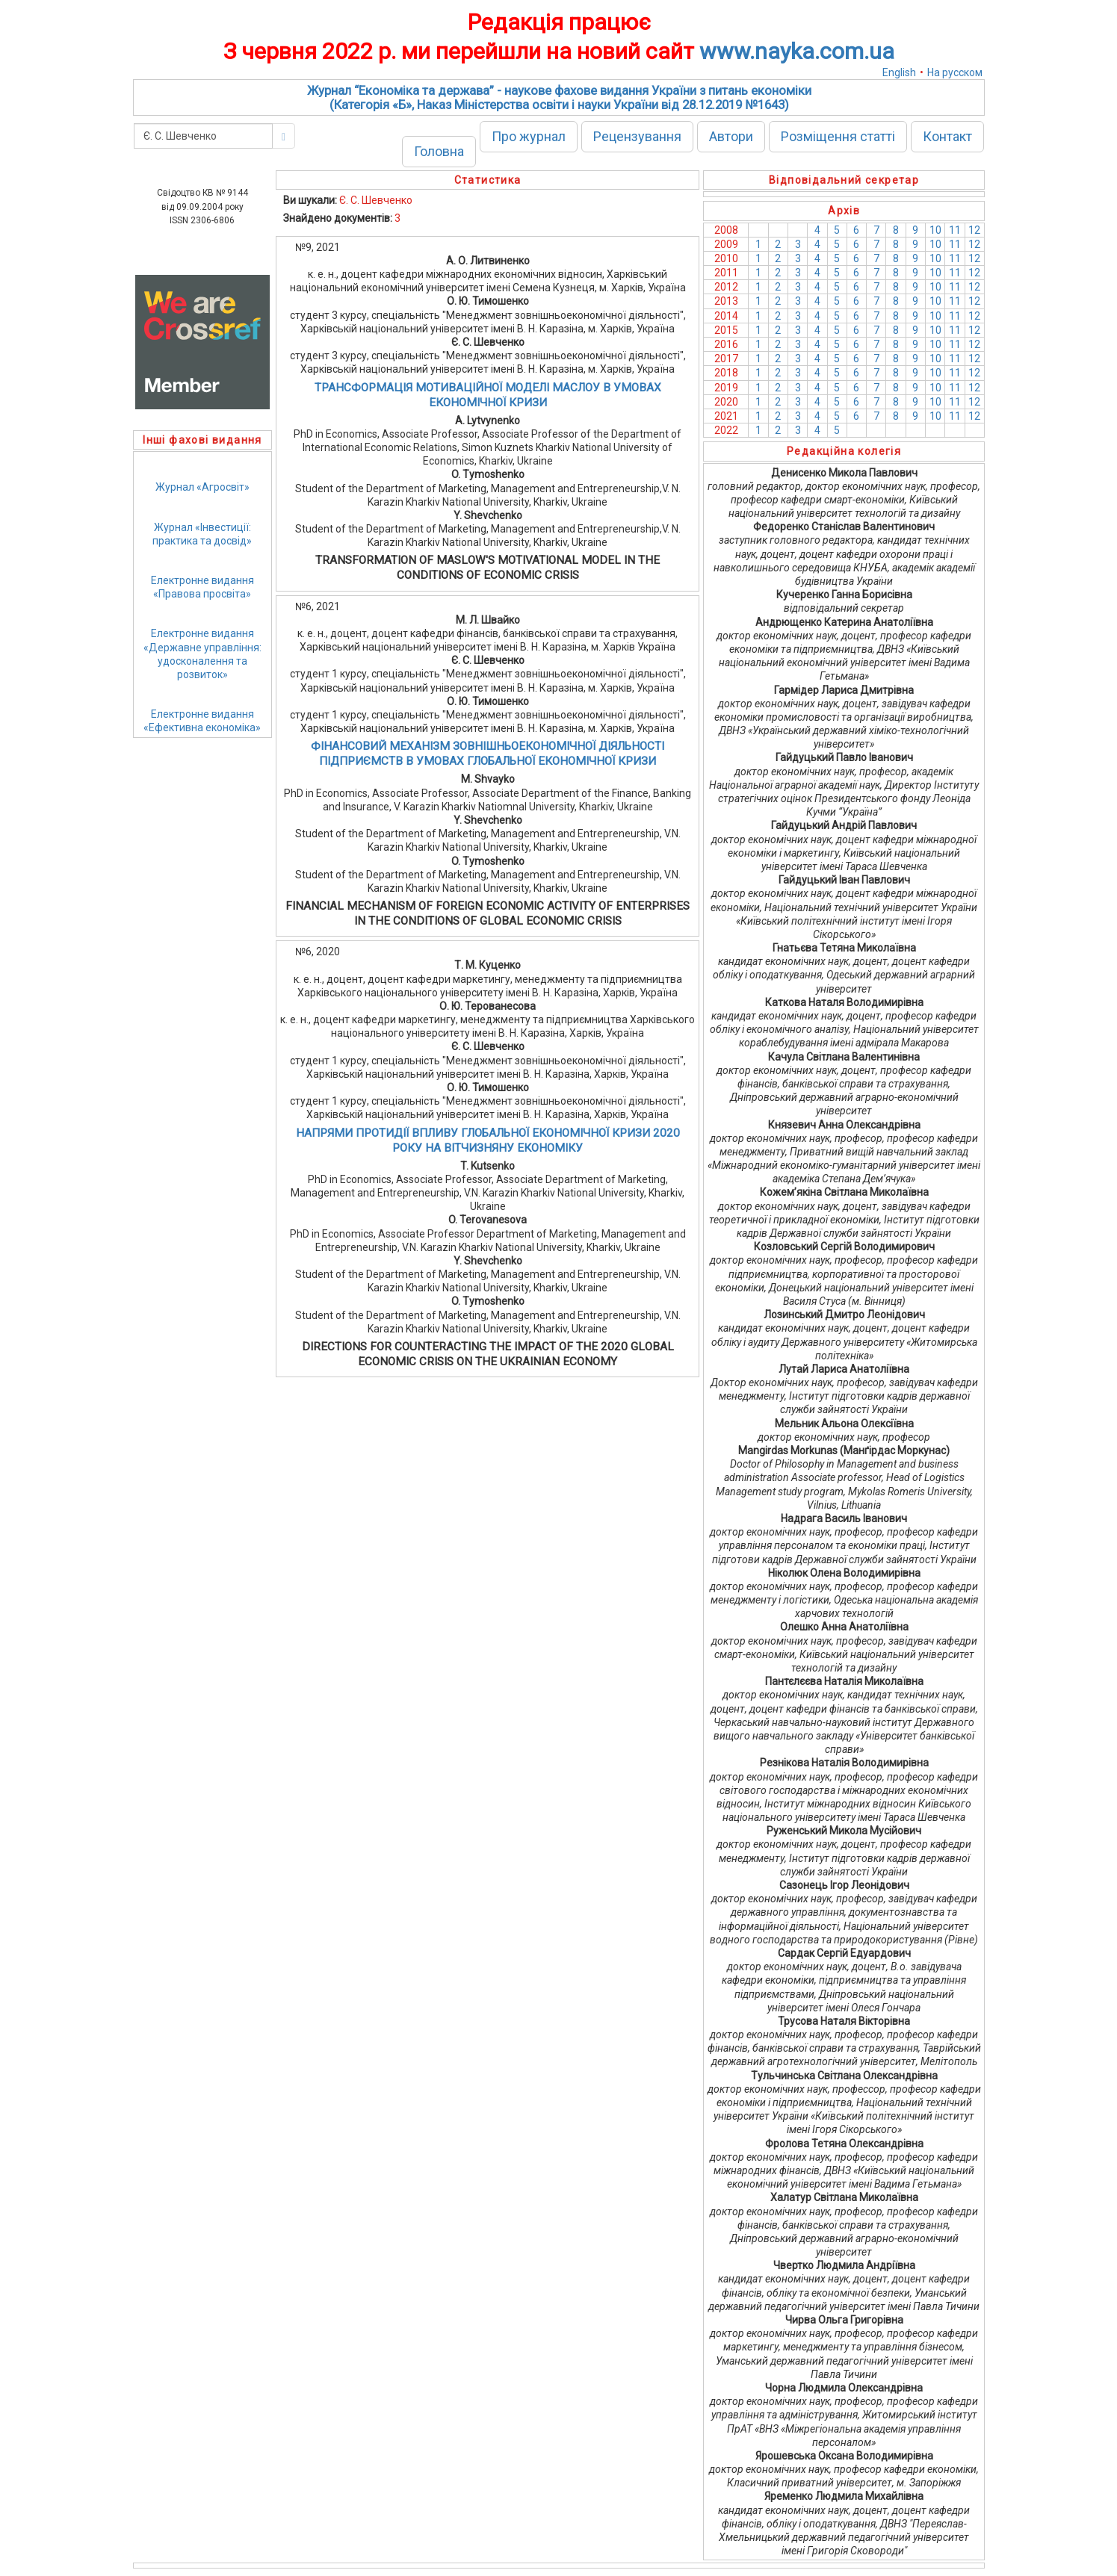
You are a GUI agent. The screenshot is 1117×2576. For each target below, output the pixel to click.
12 (974, 230)
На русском (955, 72)
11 (955, 230)
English (899, 72)
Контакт (947, 136)
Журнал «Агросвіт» (202, 487)
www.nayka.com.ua (796, 51)
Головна (439, 151)
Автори (731, 136)
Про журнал (529, 136)
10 (935, 230)
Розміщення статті (838, 136)
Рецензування (637, 136)
